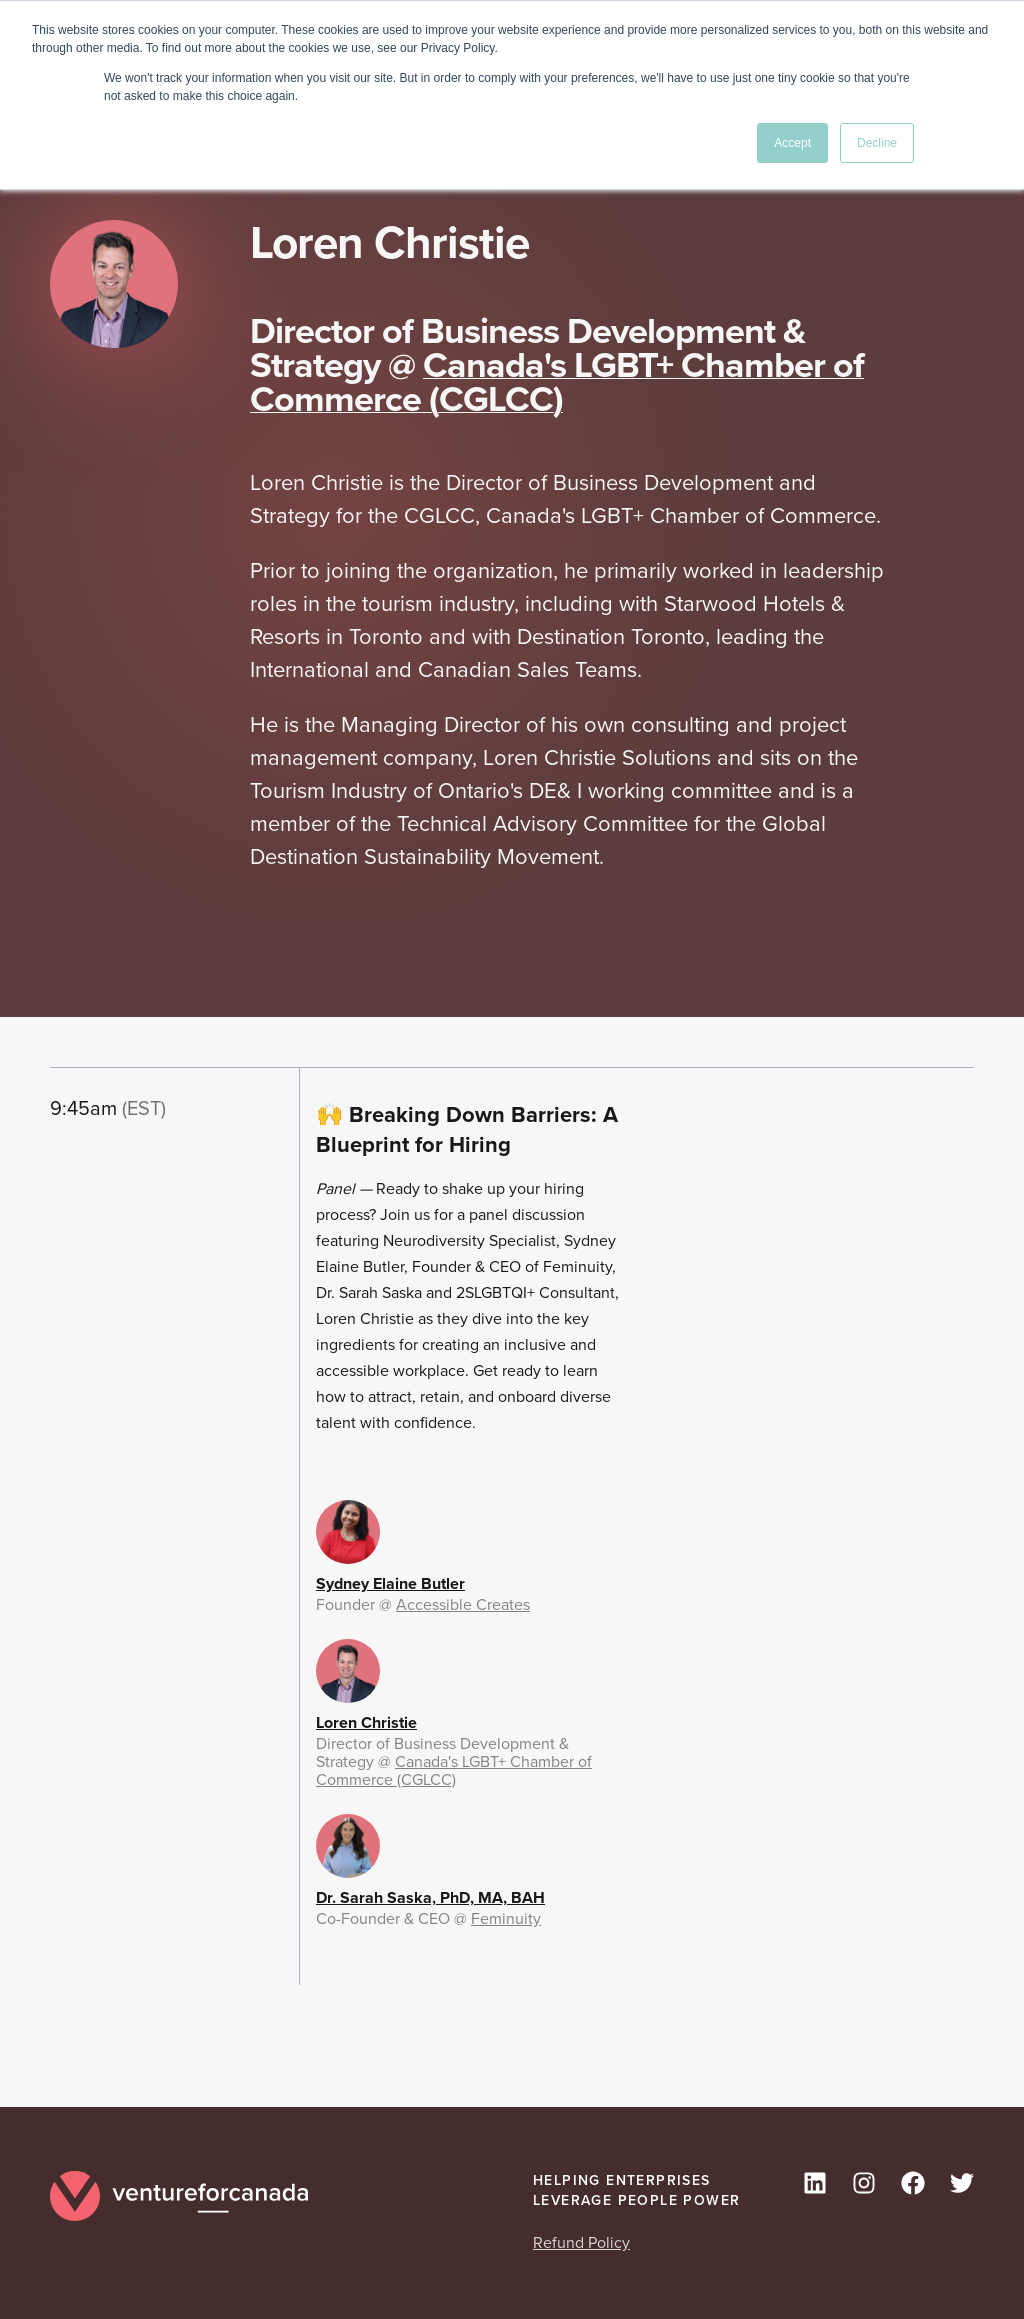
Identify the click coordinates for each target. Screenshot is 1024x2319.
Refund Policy (581, 2242)
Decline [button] (877, 143)
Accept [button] (792, 143)
